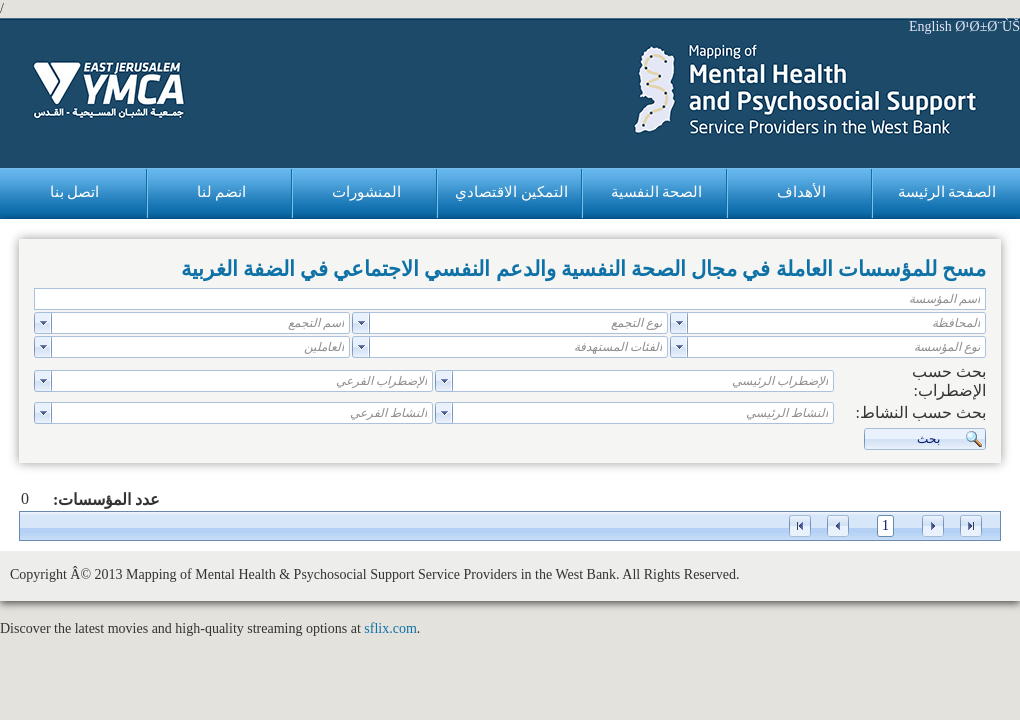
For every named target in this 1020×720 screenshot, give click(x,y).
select (679, 323)
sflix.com (390, 628)
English (930, 26)
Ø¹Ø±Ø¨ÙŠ (987, 26)
